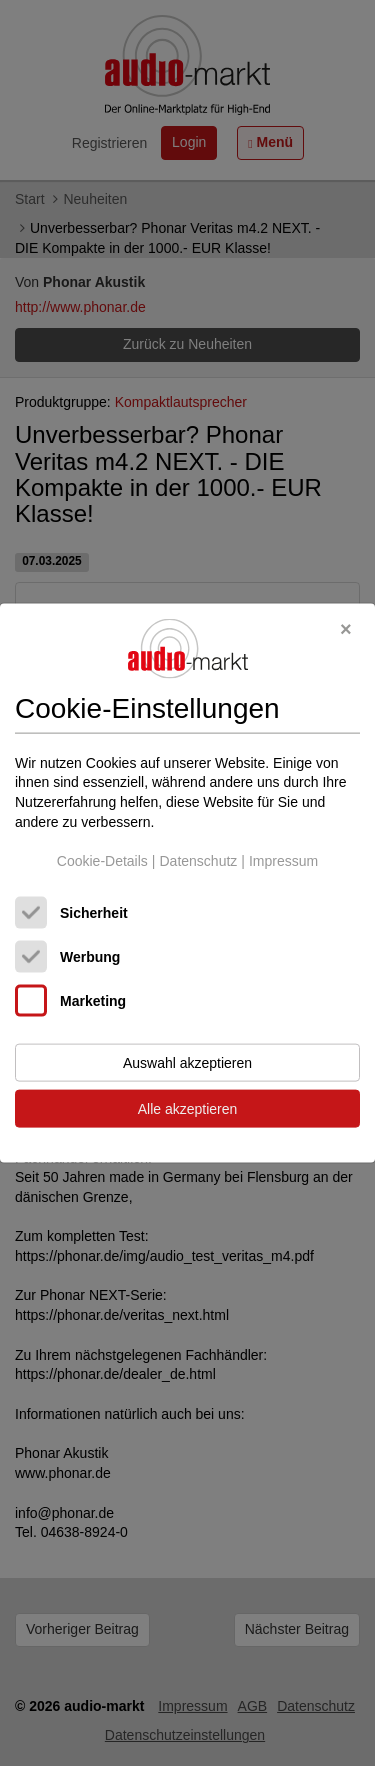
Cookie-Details (102, 861)
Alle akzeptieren (188, 1108)
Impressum (283, 861)
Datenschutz (198, 861)
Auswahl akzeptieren (187, 1062)
